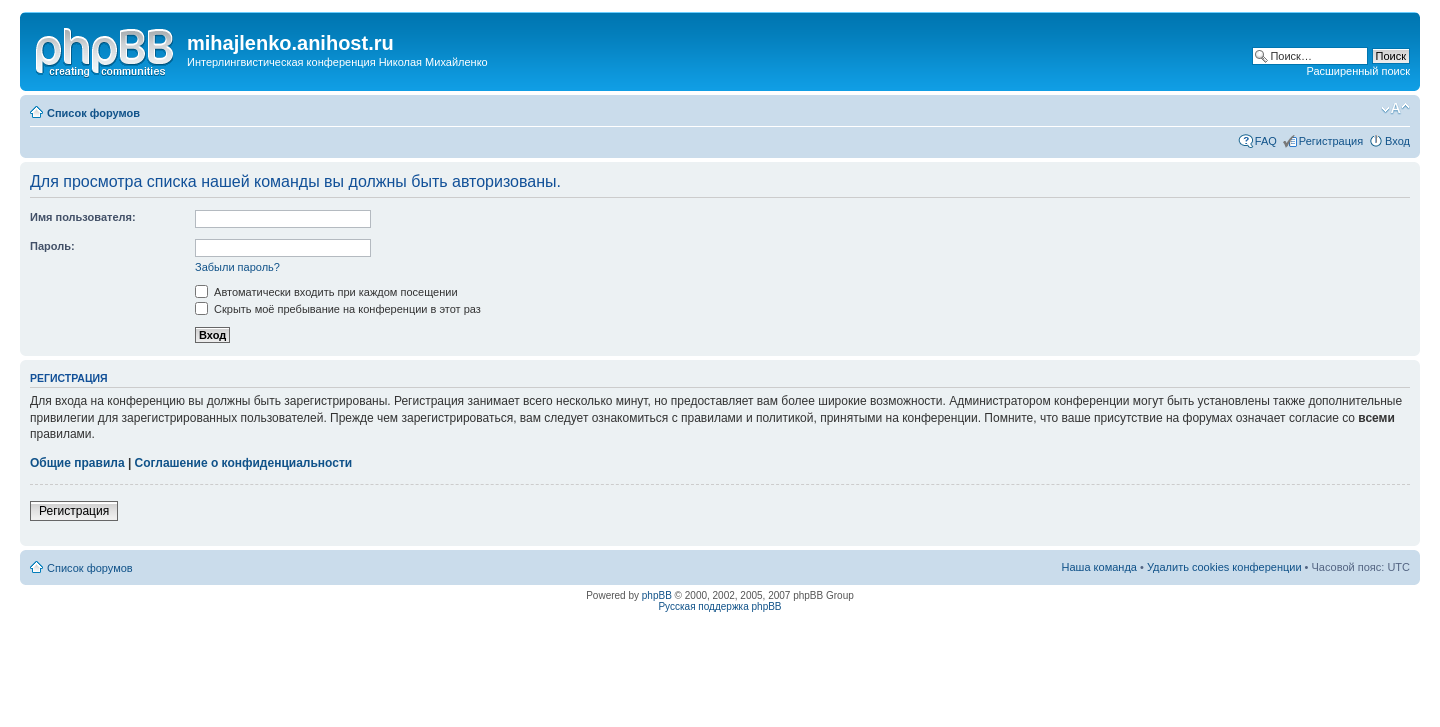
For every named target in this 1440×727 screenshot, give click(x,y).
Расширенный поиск (1358, 71)
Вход (1397, 141)
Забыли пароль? (237, 267)
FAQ (1266, 141)
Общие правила (77, 463)
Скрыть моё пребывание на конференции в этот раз (338, 309)
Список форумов (93, 113)
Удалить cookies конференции (1224, 567)
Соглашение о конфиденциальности (244, 463)
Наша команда (1099, 567)
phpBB (657, 595)
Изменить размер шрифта (1395, 109)
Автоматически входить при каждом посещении (326, 292)
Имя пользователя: (83, 217)
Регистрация (1331, 141)
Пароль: (52, 246)
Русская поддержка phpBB (719, 606)
